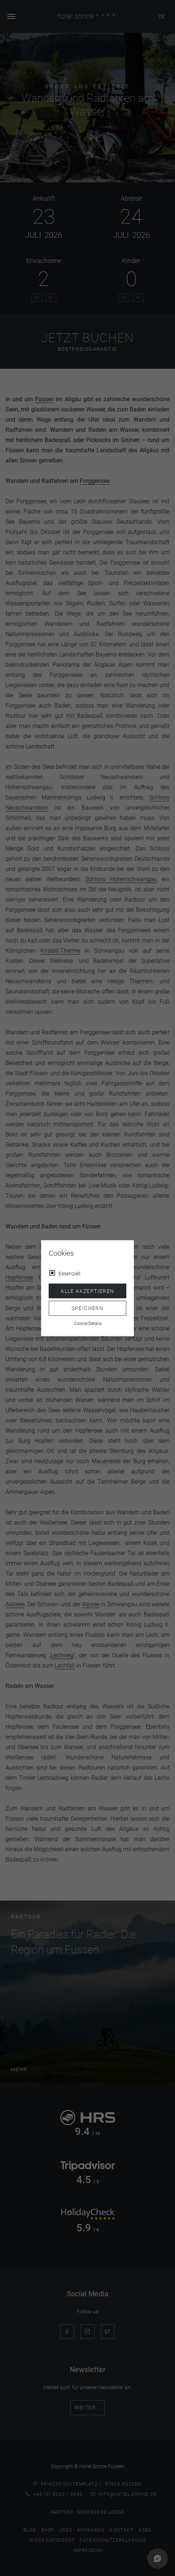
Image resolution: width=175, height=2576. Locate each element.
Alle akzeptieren (87, 1291)
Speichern (88, 1308)
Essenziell (69, 1273)
